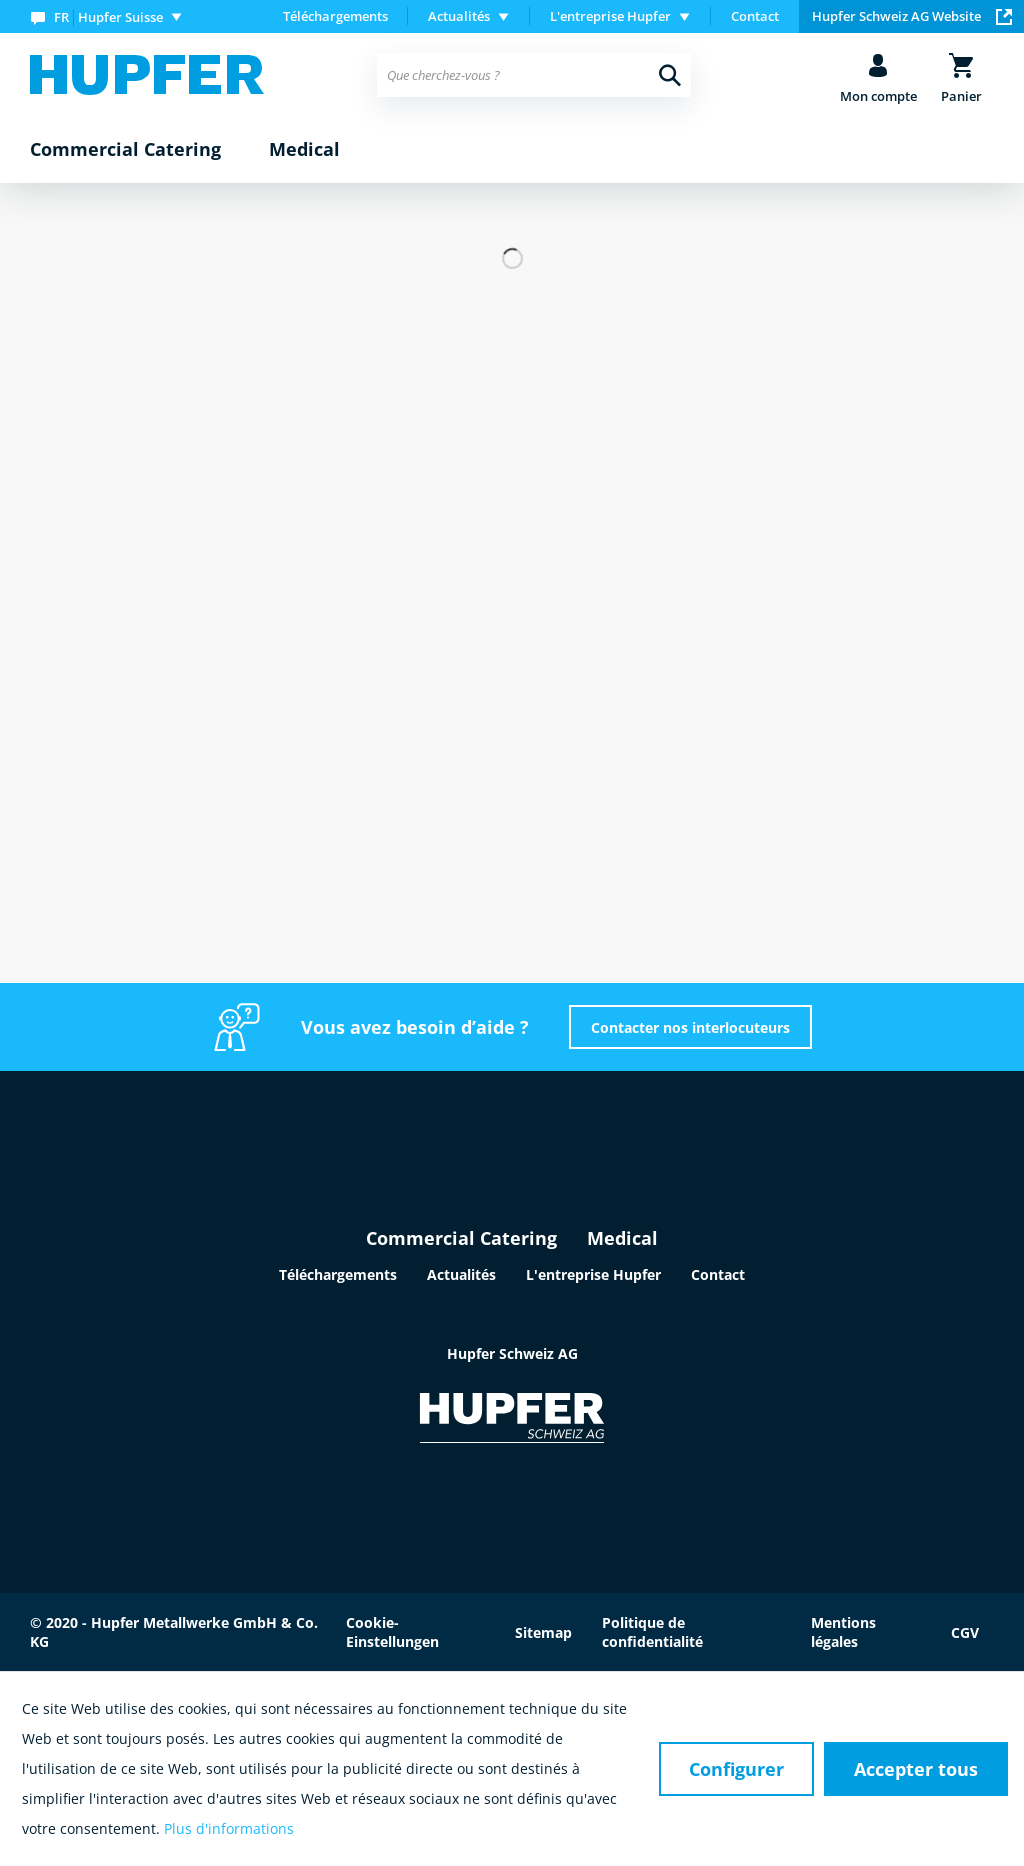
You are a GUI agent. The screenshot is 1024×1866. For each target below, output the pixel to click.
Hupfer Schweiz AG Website (912, 16)
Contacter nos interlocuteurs (690, 1027)
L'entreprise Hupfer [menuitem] (610, 16)
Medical (622, 1238)
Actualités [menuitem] (459, 16)
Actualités (461, 1274)
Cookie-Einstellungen (392, 1632)
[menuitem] (110, 16)
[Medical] (304, 150)
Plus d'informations (229, 1828)
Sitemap (543, 1632)
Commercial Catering (461, 1238)
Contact (755, 16)
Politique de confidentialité (652, 1632)
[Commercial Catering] (125, 150)
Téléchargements (335, 16)
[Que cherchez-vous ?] (533, 75)
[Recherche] (670, 75)
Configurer (736, 1769)
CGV (965, 1632)
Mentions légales (843, 1632)
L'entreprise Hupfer (593, 1274)
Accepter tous (916, 1769)
